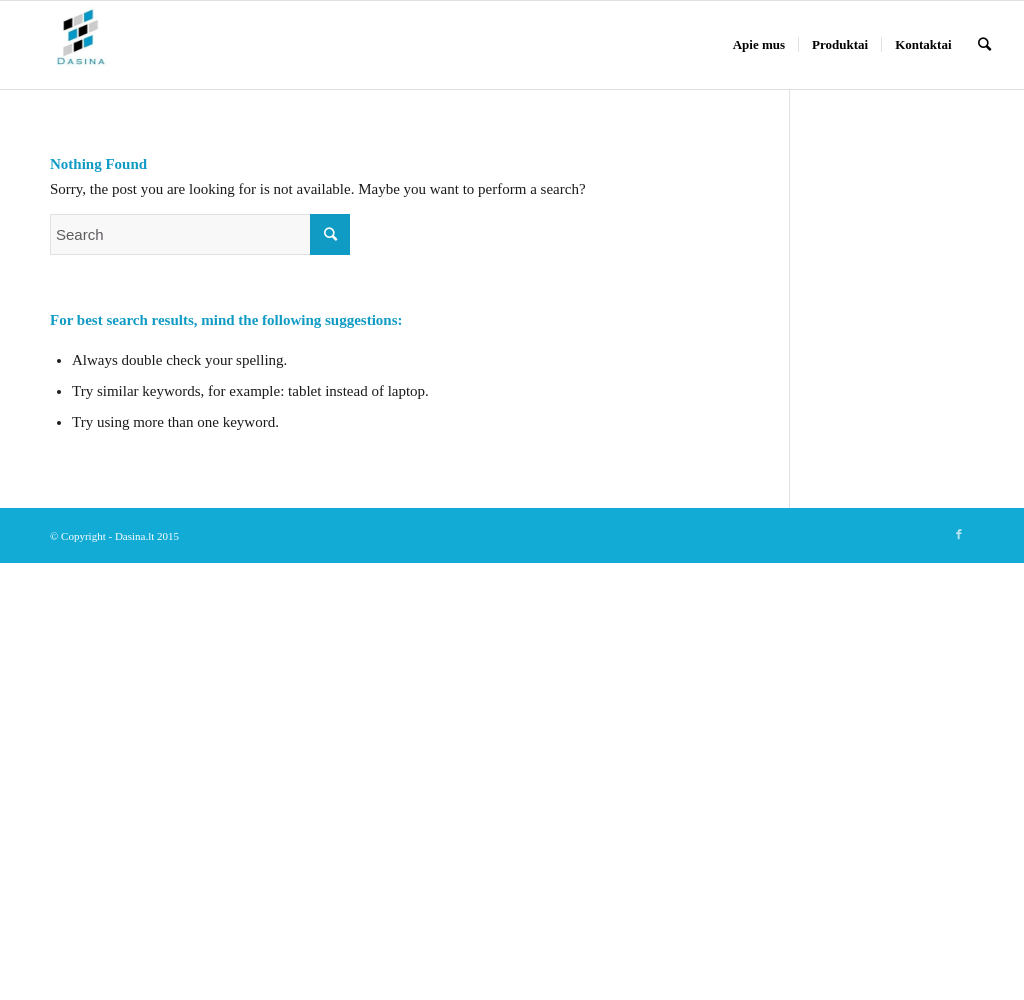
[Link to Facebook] (959, 534)
